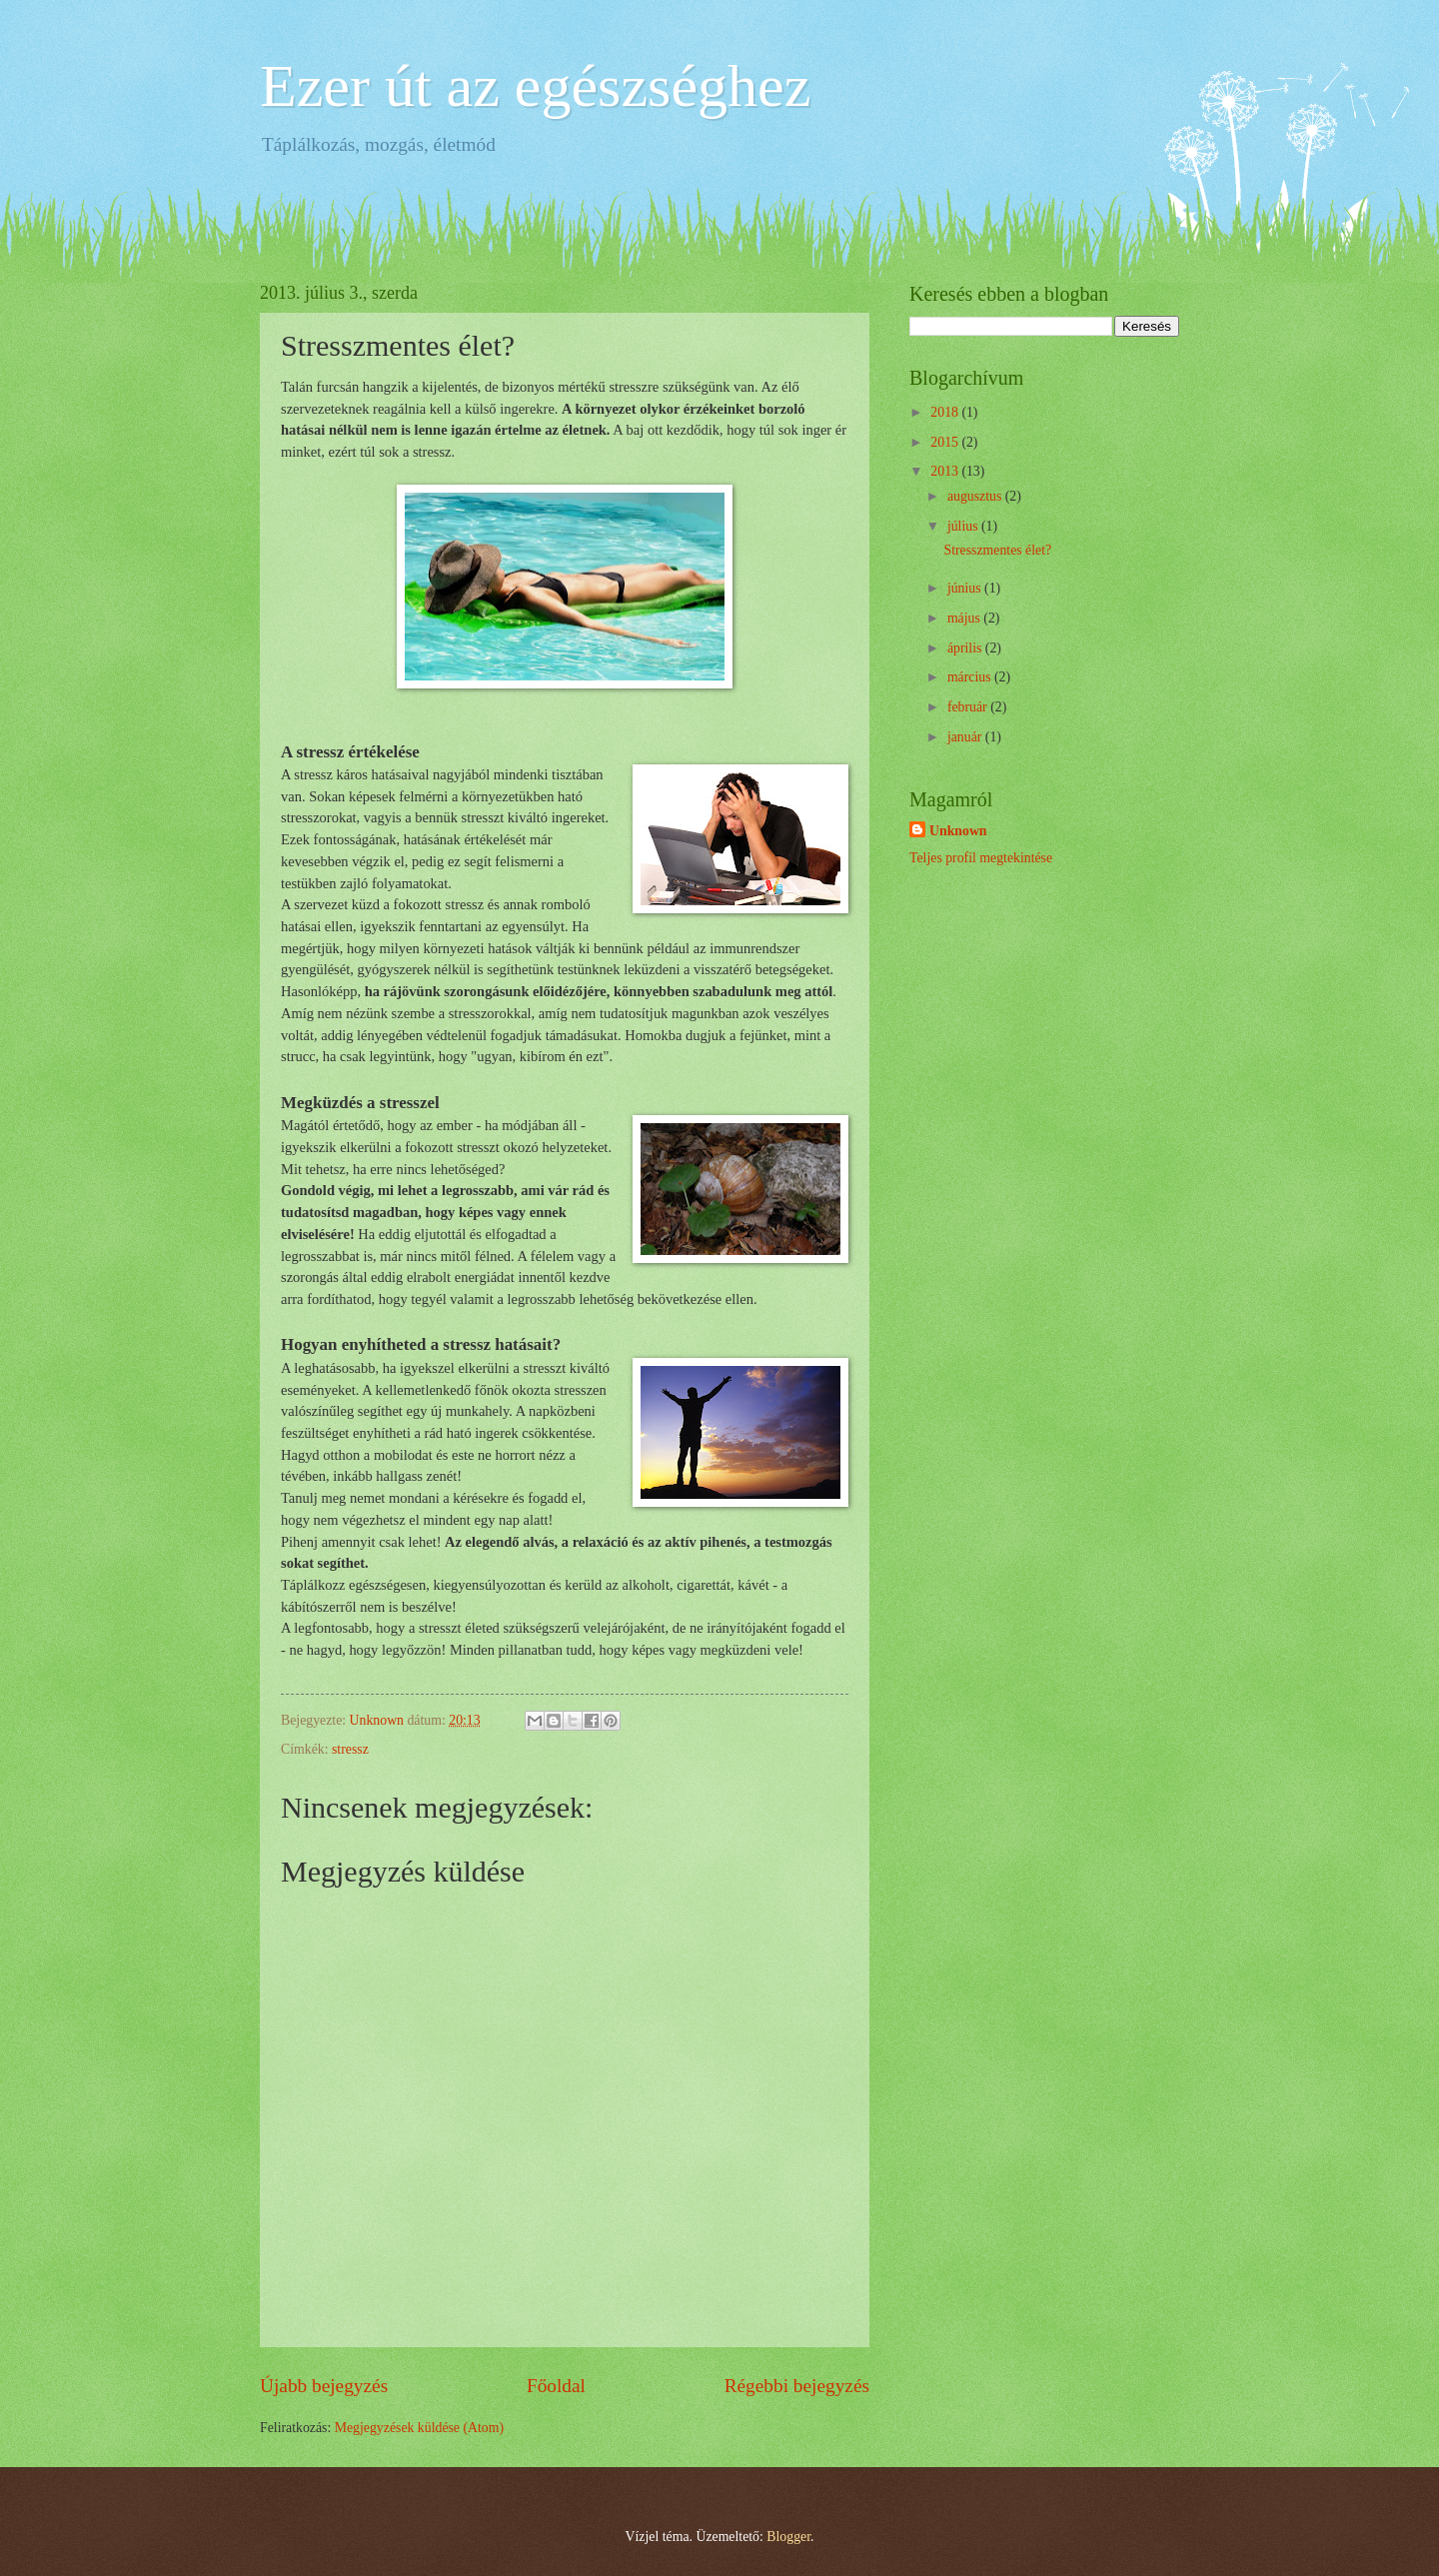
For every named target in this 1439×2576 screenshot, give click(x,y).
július (964, 526)
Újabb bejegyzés (324, 2385)
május (965, 618)
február (968, 706)
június (965, 588)
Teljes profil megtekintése (980, 857)
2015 (945, 442)
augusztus (976, 496)
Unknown (958, 830)
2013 (945, 471)
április (966, 648)
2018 (945, 412)
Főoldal (556, 2385)
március (970, 676)
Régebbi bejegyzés (796, 2385)
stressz (350, 1749)
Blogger (788, 2536)
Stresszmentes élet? (997, 550)
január (966, 736)
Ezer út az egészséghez (535, 86)
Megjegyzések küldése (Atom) (419, 2427)
